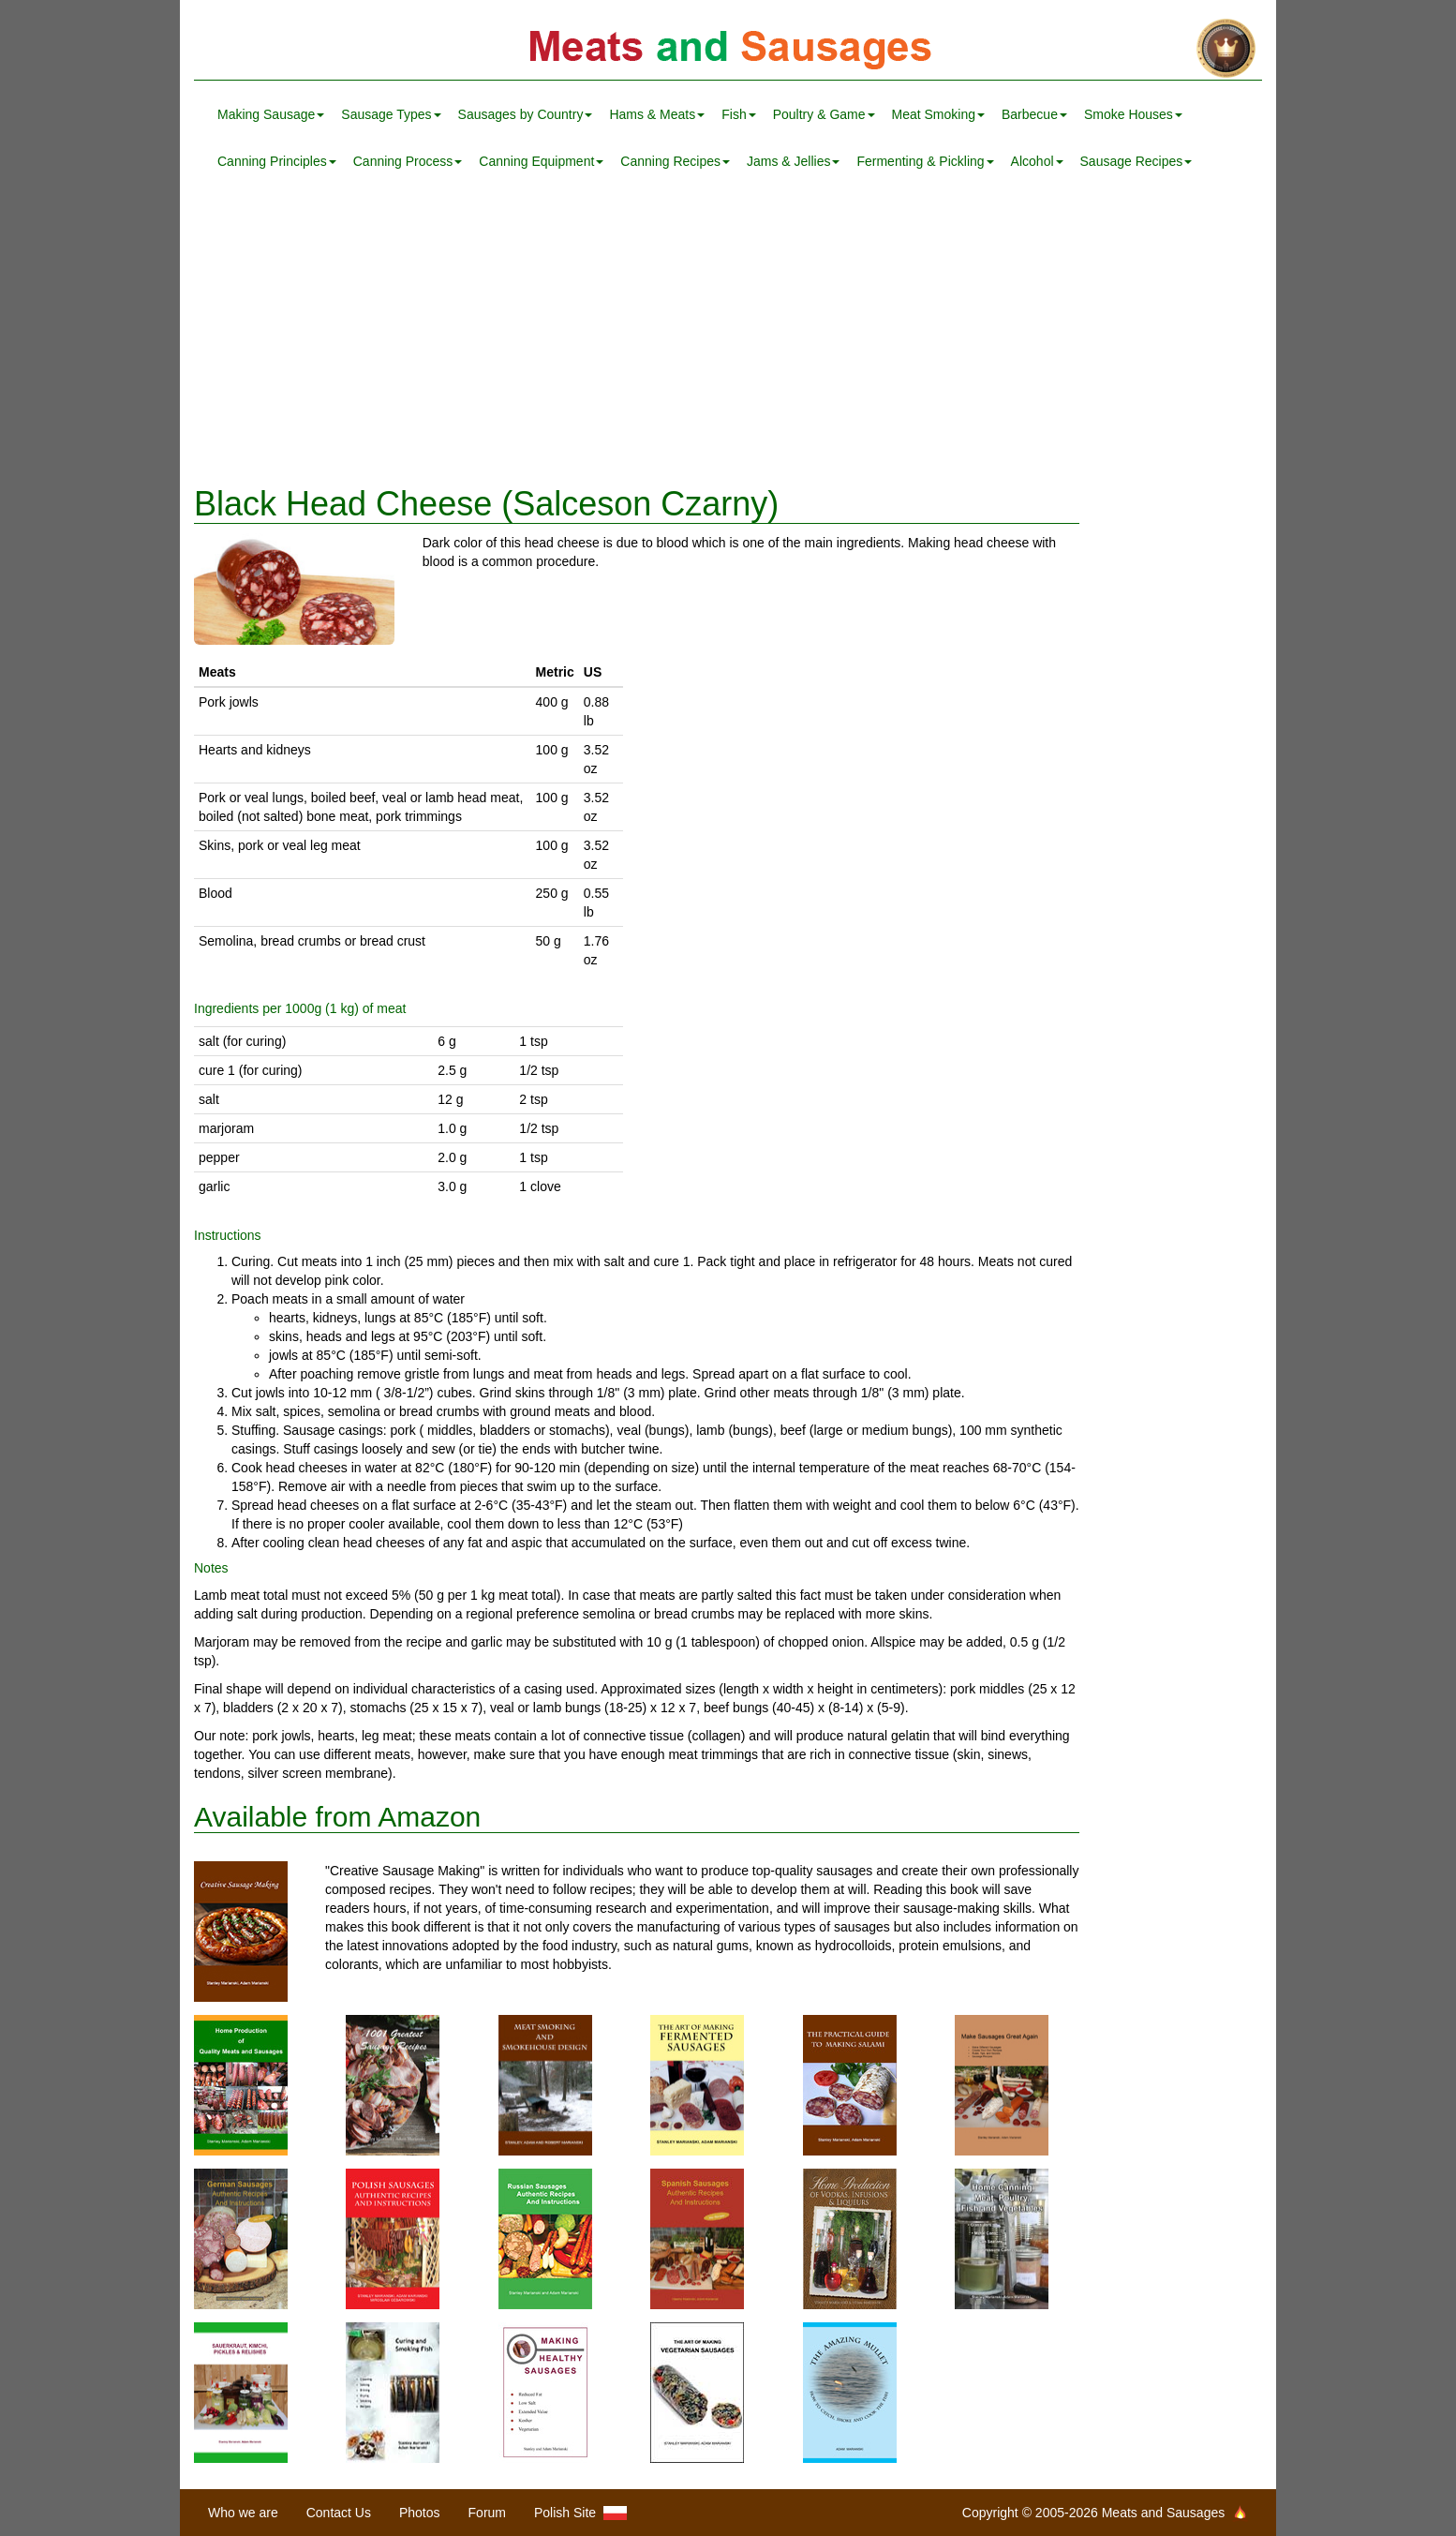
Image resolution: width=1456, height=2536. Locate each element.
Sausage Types (390, 114)
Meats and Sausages (728, 49)
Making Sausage (270, 114)
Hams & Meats (657, 114)
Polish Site (580, 2513)
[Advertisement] (728, 335)
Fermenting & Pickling (924, 161)
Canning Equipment (541, 161)
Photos (419, 2512)
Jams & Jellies (793, 161)
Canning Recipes (675, 161)
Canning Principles (276, 161)
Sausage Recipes (1136, 161)
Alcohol (1037, 161)
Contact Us (338, 2512)
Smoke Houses (1133, 114)
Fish (738, 114)
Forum (487, 2512)
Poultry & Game (824, 114)
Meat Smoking (938, 114)
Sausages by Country (525, 114)
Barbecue (1034, 114)
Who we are (243, 2512)
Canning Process (408, 161)
